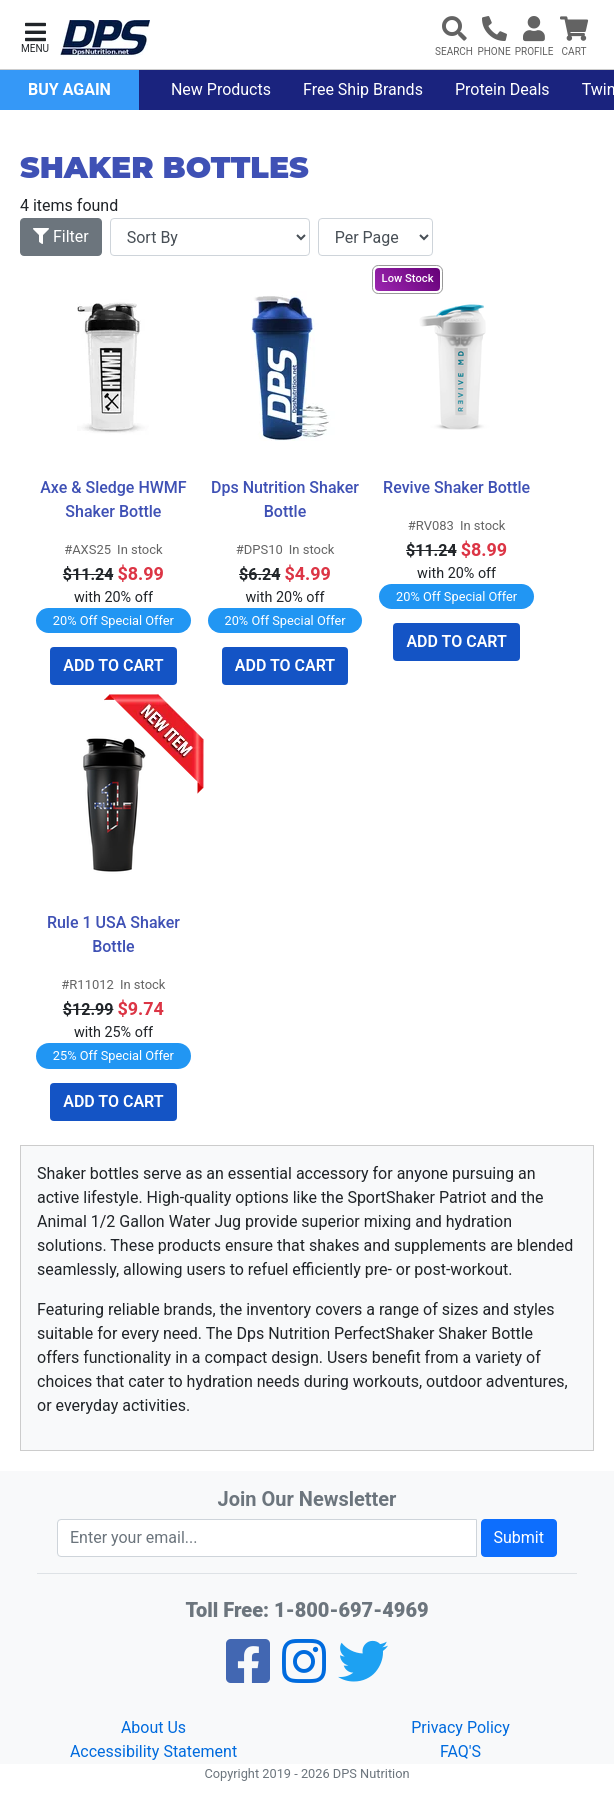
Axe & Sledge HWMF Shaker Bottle (115, 499)
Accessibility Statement (153, 1751)
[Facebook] (248, 1674)
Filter (61, 236)
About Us (153, 1727)
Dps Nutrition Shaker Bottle (286, 499)
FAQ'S (460, 1751)
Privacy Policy (460, 1727)
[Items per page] (375, 237)
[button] (35, 35)
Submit (519, 1537)
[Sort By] (210, 237)
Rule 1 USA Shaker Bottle (115, 934)
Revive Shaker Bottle (456, 487)
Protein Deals (502, 89)
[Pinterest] (304, 1674)
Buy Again (69, 89)
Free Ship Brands (363, 89)
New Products (221, 89)
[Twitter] (363, 1674)
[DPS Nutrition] (105, 38)
